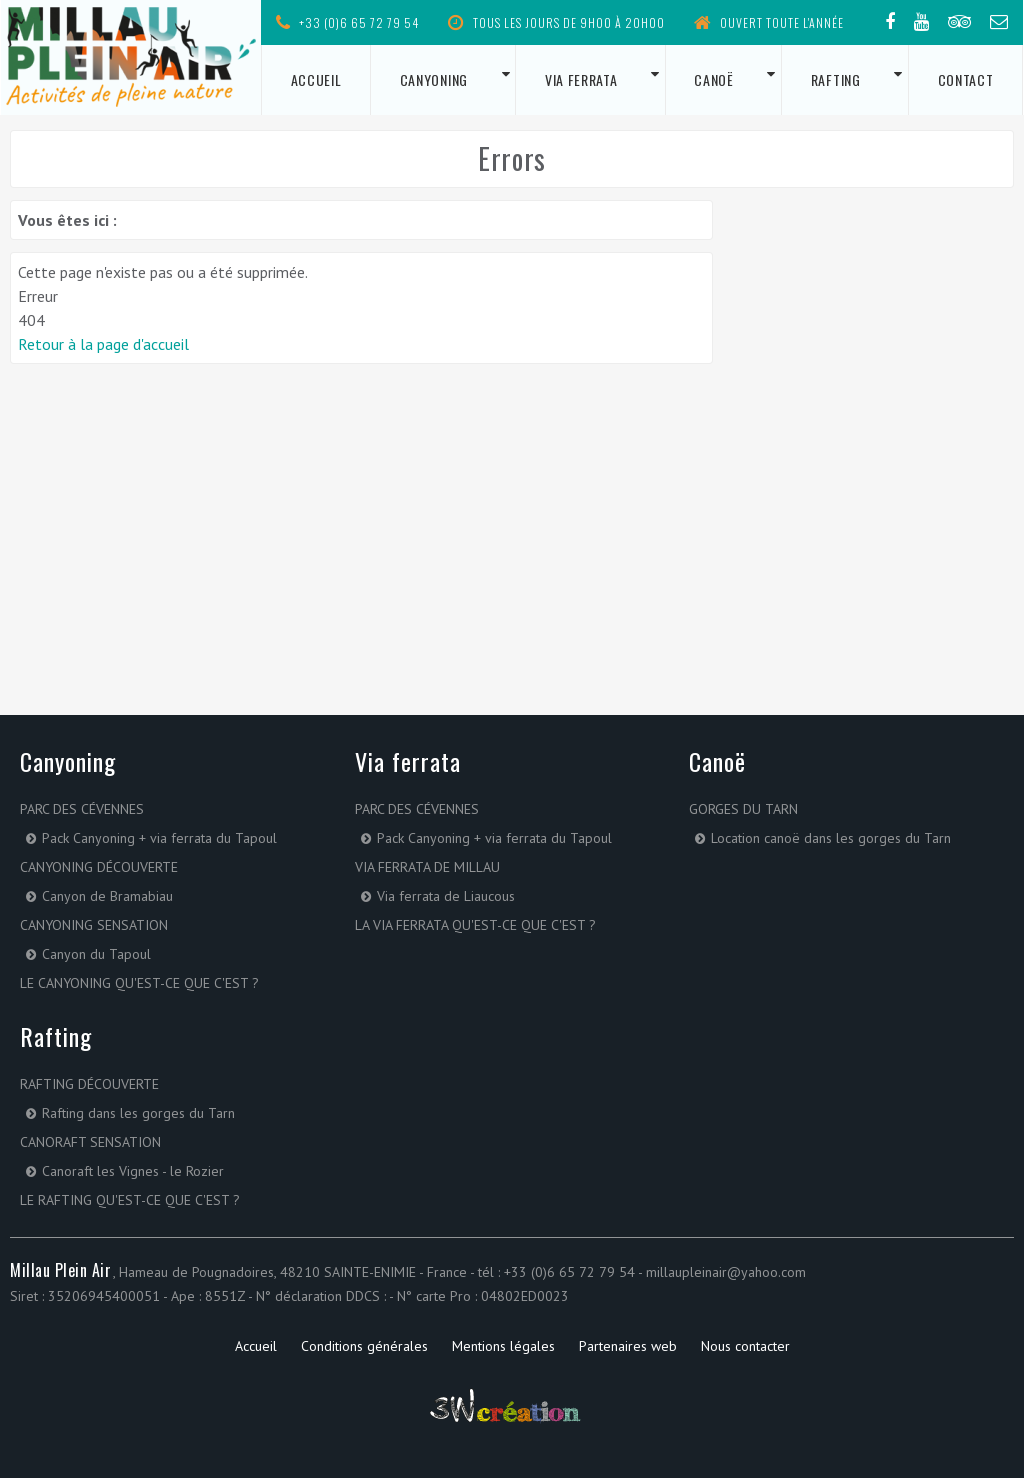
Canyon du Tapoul (96, 954)
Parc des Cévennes (82, 809)
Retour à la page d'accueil (103, 344)
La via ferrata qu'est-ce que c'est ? (475, 925)
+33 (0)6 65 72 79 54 (347, 22)
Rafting (836, 79)
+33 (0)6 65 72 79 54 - (575, 1272)
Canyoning (434, 79)
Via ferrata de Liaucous (446, 896)
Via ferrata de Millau (427, 867)
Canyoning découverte (99, 867)
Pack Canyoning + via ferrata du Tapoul (159, 838)
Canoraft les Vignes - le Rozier (133, 1171)
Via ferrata (581, 79)
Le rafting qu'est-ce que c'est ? (130, 1200)
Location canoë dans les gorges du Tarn (831, 838)
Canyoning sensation (94, 925)
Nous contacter (745, 1346)
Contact (966, 79)
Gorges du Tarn (743, 809)
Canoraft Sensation (90, 1142)
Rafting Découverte (89, 1084)
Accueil (316, 79)
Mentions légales (503, 1346)
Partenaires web (628, 1346)
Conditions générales (364, 1346)
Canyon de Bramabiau (107, 896)
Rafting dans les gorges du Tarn (138, 1113)
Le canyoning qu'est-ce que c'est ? (139, 983)
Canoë (714, 79)
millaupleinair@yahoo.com (726, 1272)
